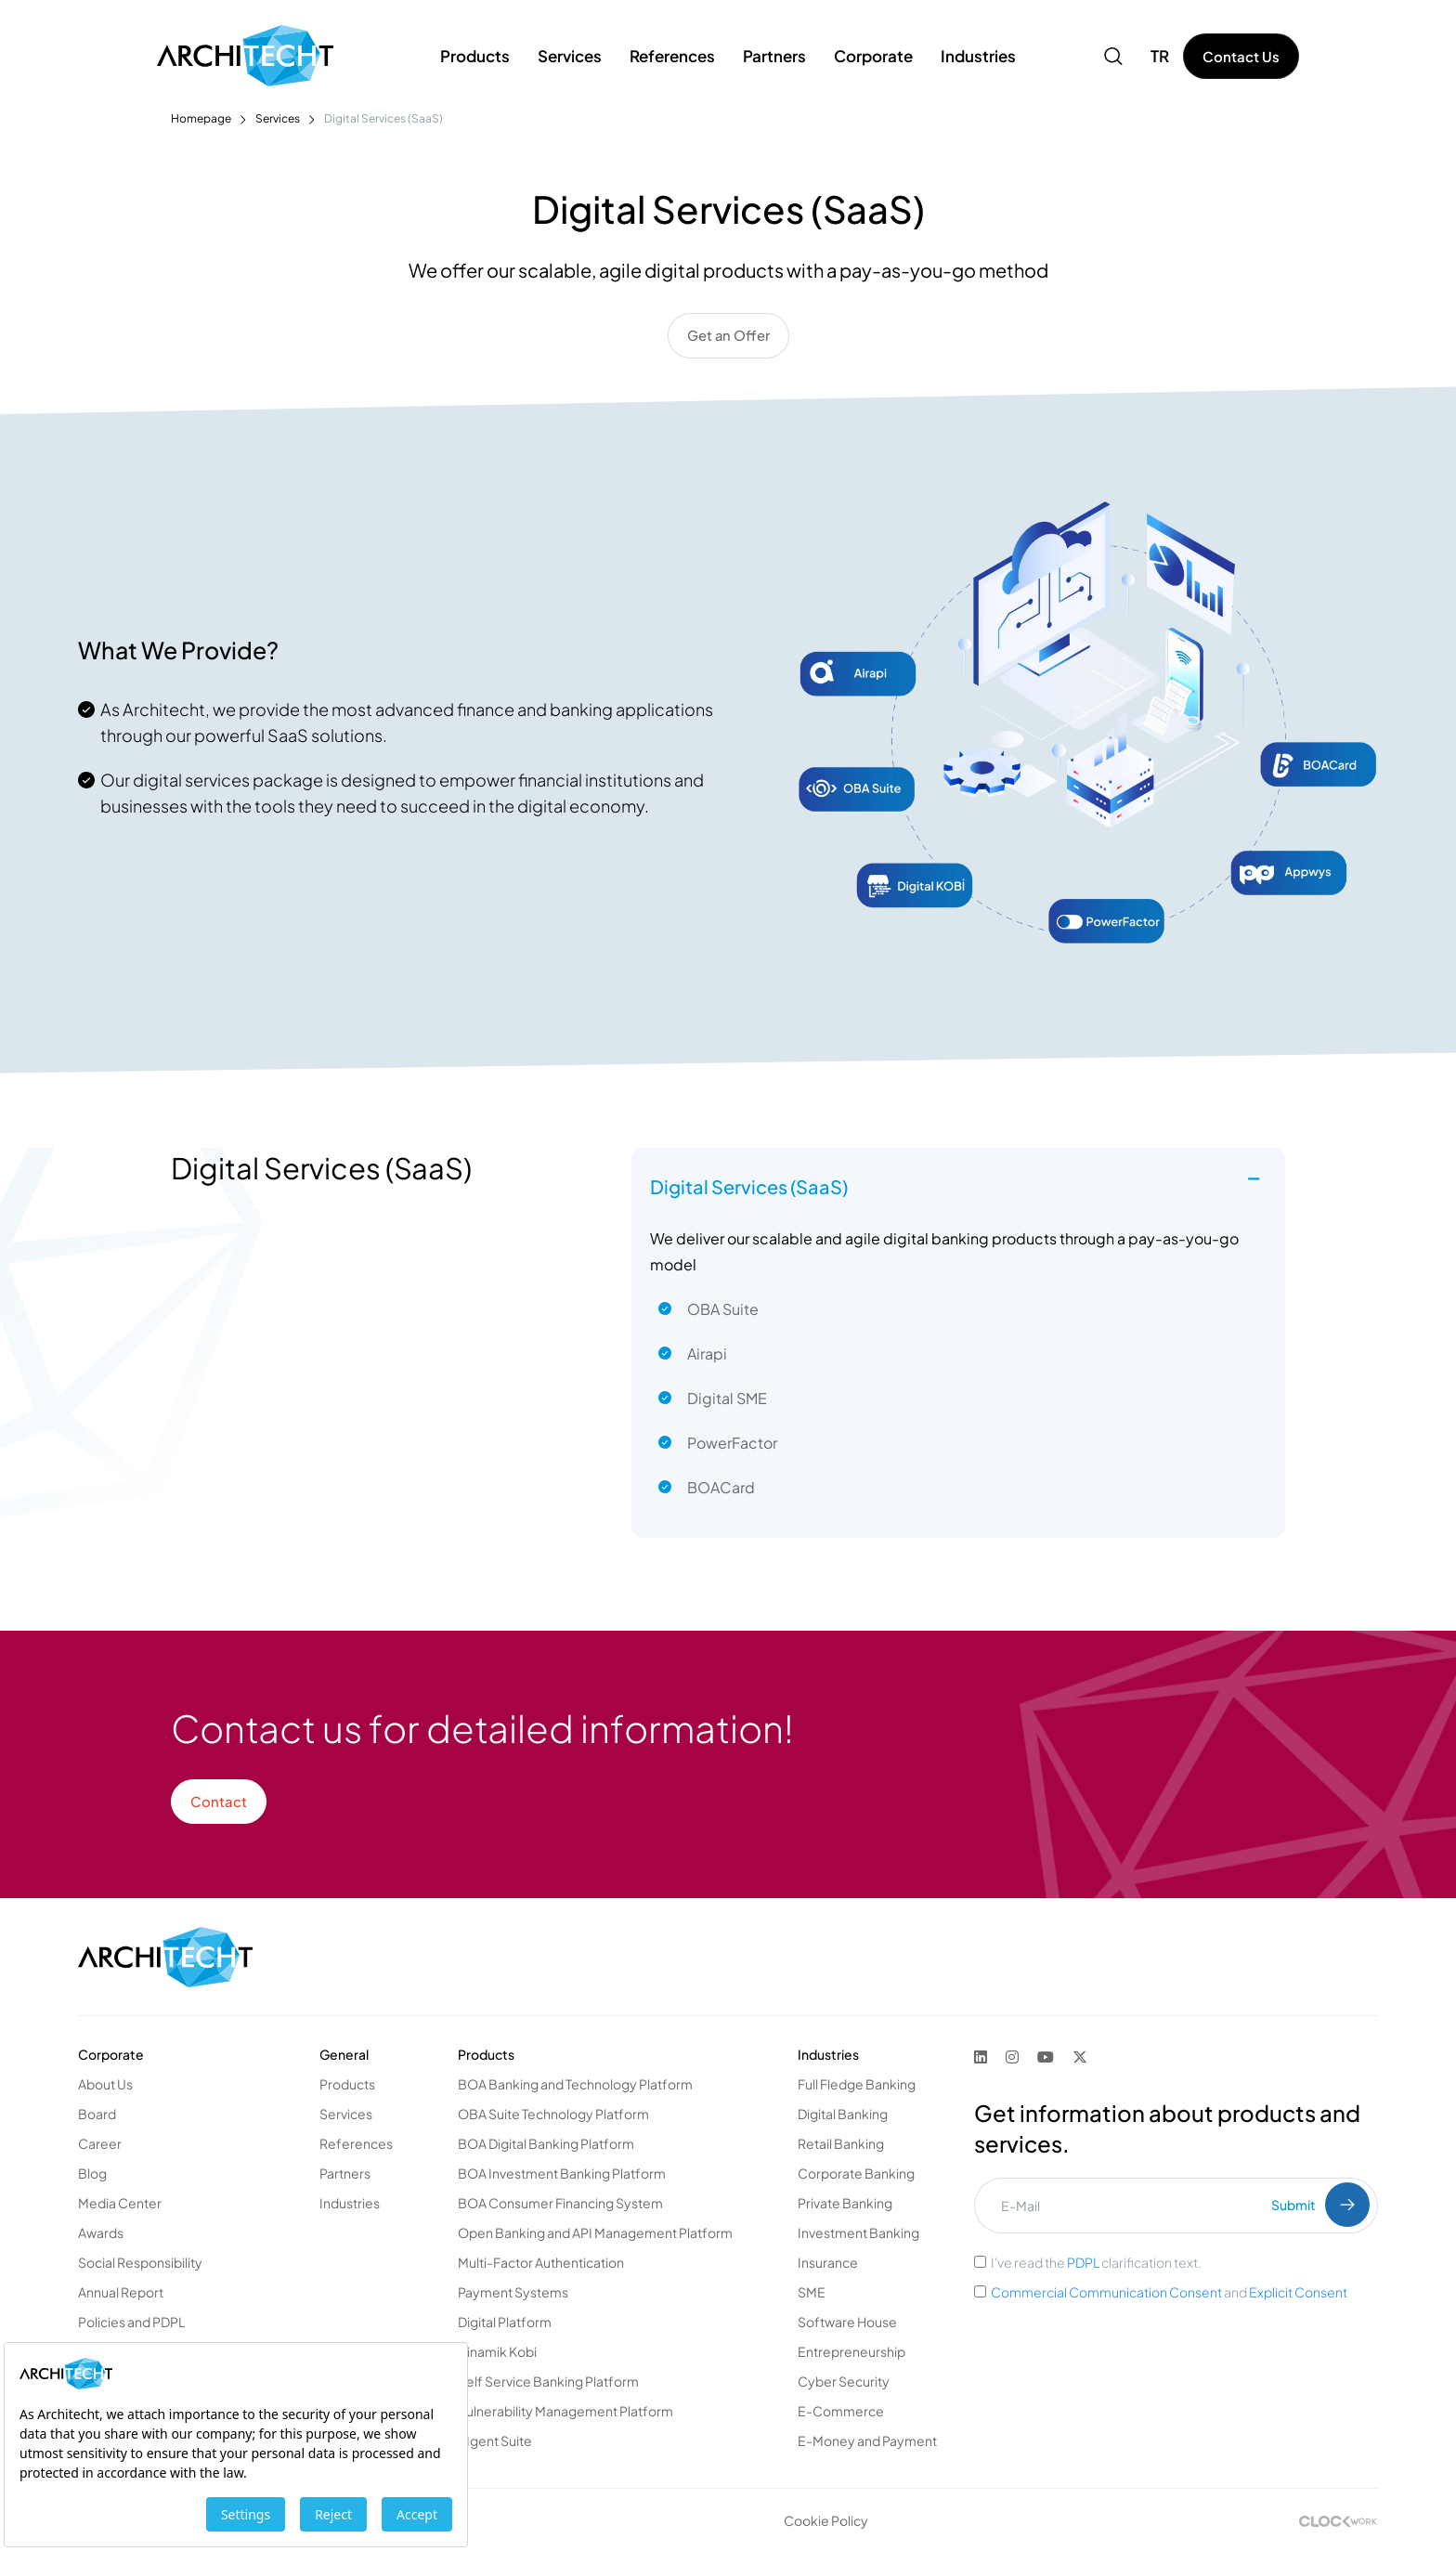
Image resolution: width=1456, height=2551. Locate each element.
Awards (101, 2231)
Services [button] (570, 56)
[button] (1113, 56)
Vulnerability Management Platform (565, 2409)
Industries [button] (978, 56)
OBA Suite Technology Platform (553, 2112)
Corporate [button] (873, 56)
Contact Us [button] (1241, 56)
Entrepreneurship (851, 2350)
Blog (92, 2172)
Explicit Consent (1298, 2291)
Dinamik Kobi (497, 2350)
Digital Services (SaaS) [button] (749, 1185)
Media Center (120, 2201)
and (1169, 2291)
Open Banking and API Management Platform (595, 2231)
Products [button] (475, 56)
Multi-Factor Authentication (541, 2261)
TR (1159, 56)
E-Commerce (841, 2409)
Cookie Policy (826, 2519)
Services (277, 118)
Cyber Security (844, 2380)
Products (347, 2083)
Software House (847, 2320)
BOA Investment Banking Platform (562, 2172)
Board (97, 2112)
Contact (218, 1800)
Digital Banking (843, 2112)
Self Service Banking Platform (548, 2380)
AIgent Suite (495, 2439)
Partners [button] (774, 56)
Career (100, 2142)
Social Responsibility (140, 2261)
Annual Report (120, 2291)
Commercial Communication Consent (1107, 2291)
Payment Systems (513, 2291)
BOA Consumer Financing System (560, 2201)
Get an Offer (728, 336)
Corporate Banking (856, 2172)
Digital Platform (505, 2320)
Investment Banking (858, 2231)
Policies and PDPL (131, 2320)
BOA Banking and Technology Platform (575, 2083)
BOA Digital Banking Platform (546, 2142)
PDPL (1083, 2261)
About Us (105, 2083)
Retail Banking (841, 2142)
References (672, 56)
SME (812, 2291)
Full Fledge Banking (857, 2083)
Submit (1320, 2203)
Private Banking (845, 2201)
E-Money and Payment (867, 2439)
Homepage (201, 118)
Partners (344, 2172)
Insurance (828, 2261)
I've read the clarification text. (1096, 2261)
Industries (349, 2201)
